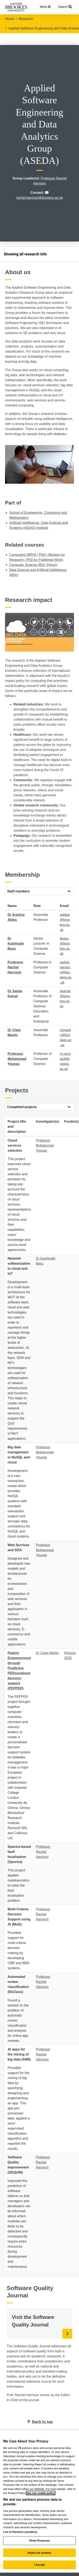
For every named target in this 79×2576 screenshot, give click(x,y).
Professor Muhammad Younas (17, 1059)
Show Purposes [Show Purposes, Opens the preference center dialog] (39, 2540)
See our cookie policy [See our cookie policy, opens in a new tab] (41, 2493)
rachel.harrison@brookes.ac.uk (39, 197)
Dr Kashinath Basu (16, 943)
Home (9, 19)
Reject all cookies (39, 2552)
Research (26, 19)
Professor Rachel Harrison (15, 967)
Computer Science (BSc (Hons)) (33, 565)
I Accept (39, 2564)
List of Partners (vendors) (20, 2532)
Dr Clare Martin (47, 1653)
